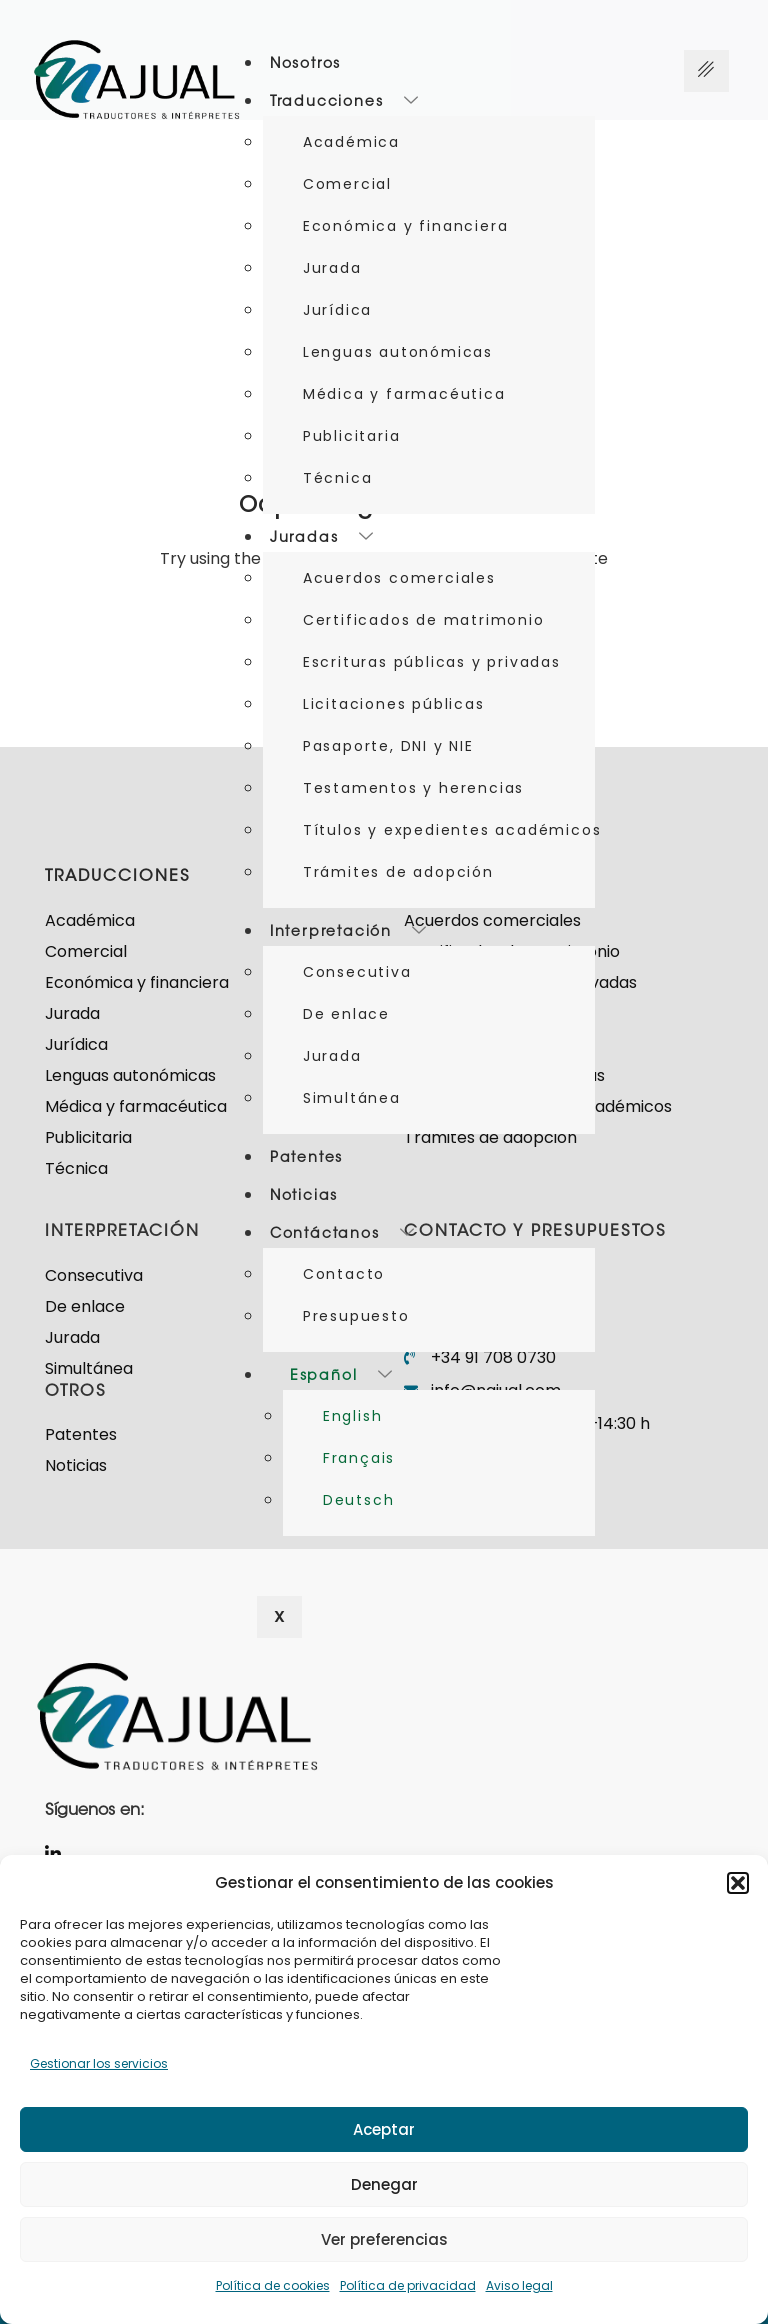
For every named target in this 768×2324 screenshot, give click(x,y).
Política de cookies (273, 2285)
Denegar (384, 2184)
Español (341, 1377)
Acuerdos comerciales (399, 578)
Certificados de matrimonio (424, 620)
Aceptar (384, 2129)
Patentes (306, 1159)
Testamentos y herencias (413, 788)
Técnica (338, 478)
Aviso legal (519, 2285)
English (353, 1416)
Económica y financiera (406, 226)
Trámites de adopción (398, 872)
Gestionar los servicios (99, 2063)
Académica (351, 142)
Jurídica (337, 310)
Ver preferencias (384, 2239)
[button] (738, 1883)
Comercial (347, 184)
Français (359, 1458)
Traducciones (344, 103)
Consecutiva (357, 972)
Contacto (344, 1274)
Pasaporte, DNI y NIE (388, 746)
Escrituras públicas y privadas (432, 662)
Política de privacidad (408, 2285)
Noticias (304, 1197)
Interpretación (349, 933)
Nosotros (305, 65)
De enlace (346, 1014)
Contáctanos (343, 1235)
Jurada (332, 268)
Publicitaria (352, 436)
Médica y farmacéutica (404, 394)
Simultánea (352, 1098)
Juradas (322, 539)
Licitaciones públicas (394, 704)
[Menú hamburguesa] (706, 71)
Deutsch (359, 1500)
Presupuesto (356, 1316)
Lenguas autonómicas (398, 352)
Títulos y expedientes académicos (449, 830)
